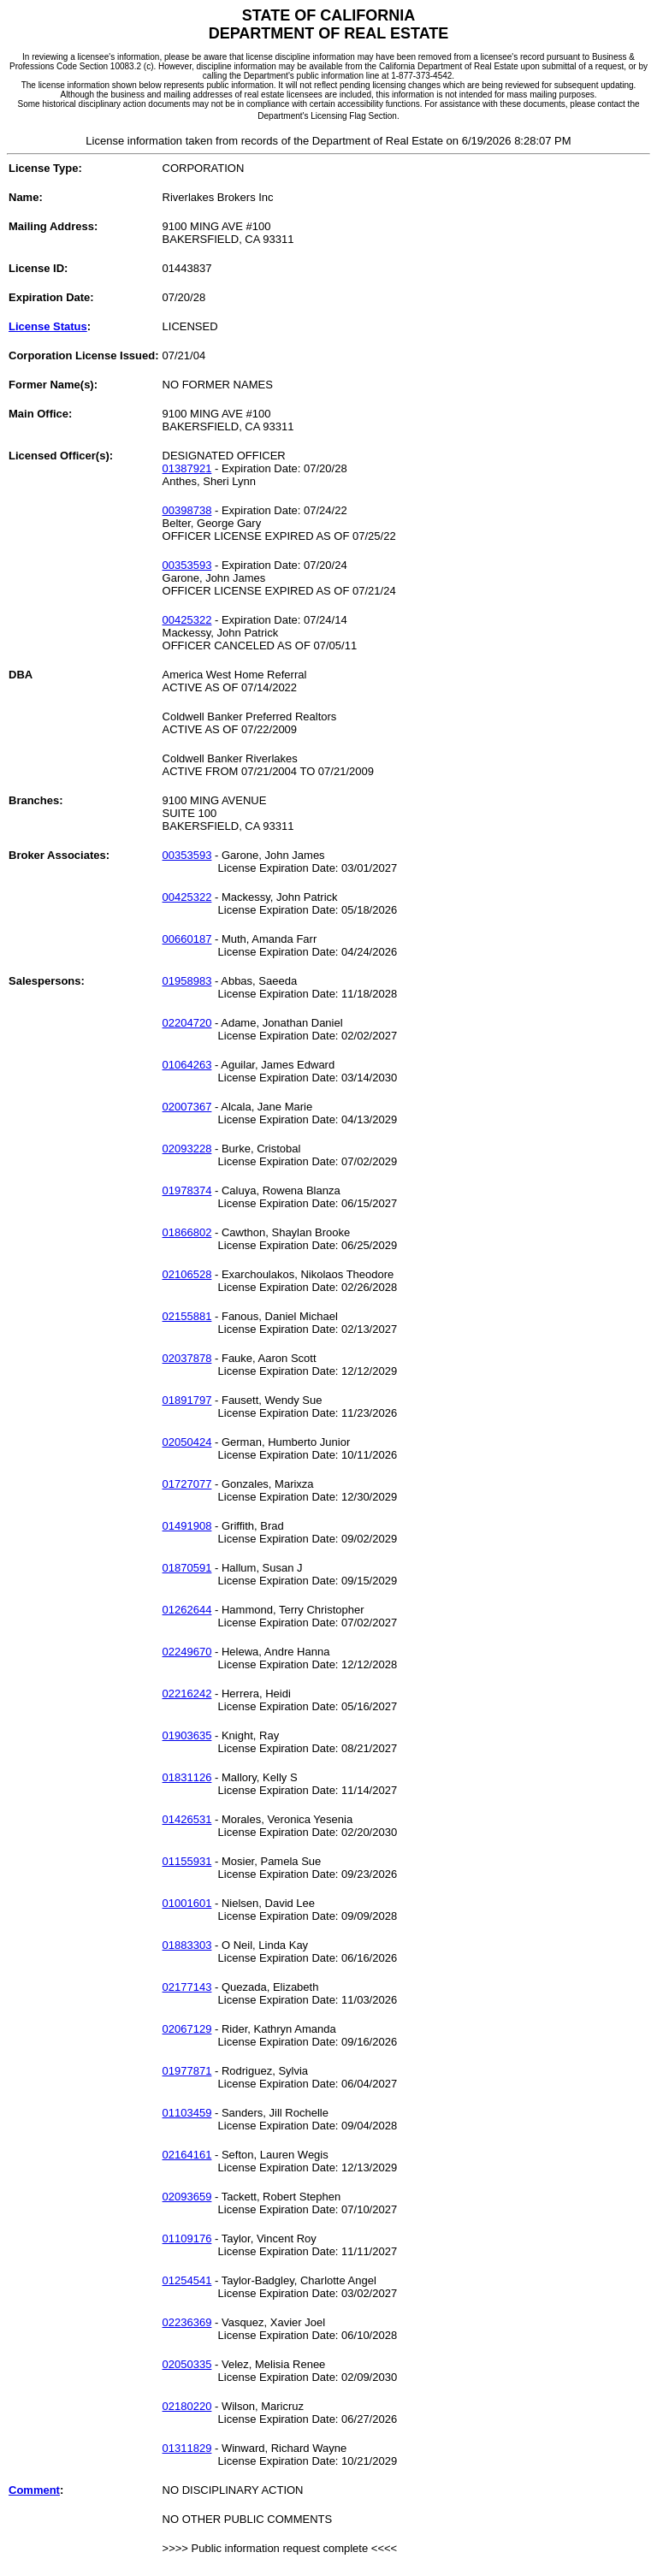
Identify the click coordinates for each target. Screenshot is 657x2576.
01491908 (187, 1525)
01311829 (187, 2448)
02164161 (187, 2154)
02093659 (187, 2196)
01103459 (187, 2112)
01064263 (187, 1064)
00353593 (187, 565)
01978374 (187, 1190)
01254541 (187, 2280)
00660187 (187, 939)
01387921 (187, 468)
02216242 (187, 1693)
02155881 (187, 1316)
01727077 (187, 1483)
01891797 (187, 1400)
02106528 (187, 1274)
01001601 (187, 1903)
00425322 (187, 619)
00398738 (187, 510)
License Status (48, 326)
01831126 (187, 1777)
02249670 (187, 1651)
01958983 (187, 980)
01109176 (187, 2238)
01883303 (187, 1945)
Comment (34, 2490)
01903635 (187, 1735)
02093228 (187, 1148)
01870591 (187, 1567)
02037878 (187, 1358)
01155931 (187, 1861)
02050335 (187, 2364)
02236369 (187, 2322)
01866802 (187, 1232)
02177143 (187, 1987)
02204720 (187, 1022)
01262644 (187, 1609)
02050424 (187, 1442)
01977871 (187, 2070)
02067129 (187, 2028)
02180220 (187, 2406)
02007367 (187, 1106)
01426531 (187, 1819)
